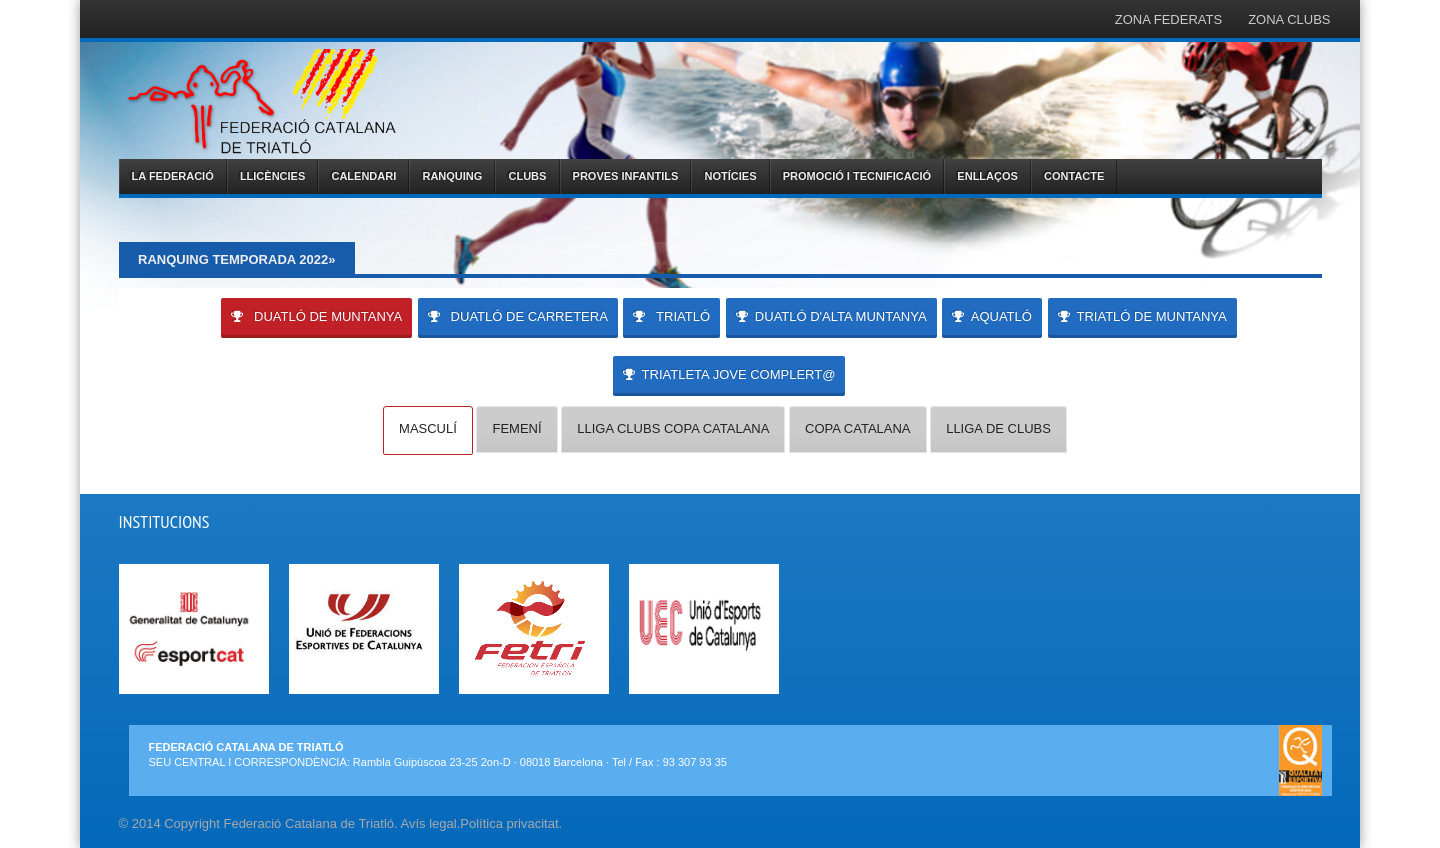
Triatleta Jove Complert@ (729, 374)
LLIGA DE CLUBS (998, 428)
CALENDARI (363, 176)
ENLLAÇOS (987, 176)
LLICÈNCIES (272, 176)
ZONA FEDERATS (1168, 19)
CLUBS (528, 176)
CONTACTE (1074, 176)
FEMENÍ (516, 428)
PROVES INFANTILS (626, 176)
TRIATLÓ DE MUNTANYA (1142, 316)
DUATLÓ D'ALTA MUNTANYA (831, 316)
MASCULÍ (428, 428)
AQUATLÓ (992, 316)
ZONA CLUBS (1289, 19)
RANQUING (452, 176)
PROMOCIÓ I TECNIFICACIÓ (857, 176)
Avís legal (429, 823)
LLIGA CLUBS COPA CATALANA (673, 428)
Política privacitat (509, 823)
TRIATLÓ (671, 316)
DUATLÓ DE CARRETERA (518, 316)
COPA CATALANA (857, 428)
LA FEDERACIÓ (173, 176)
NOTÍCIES (731, 176)
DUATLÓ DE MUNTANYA (316, 316)
